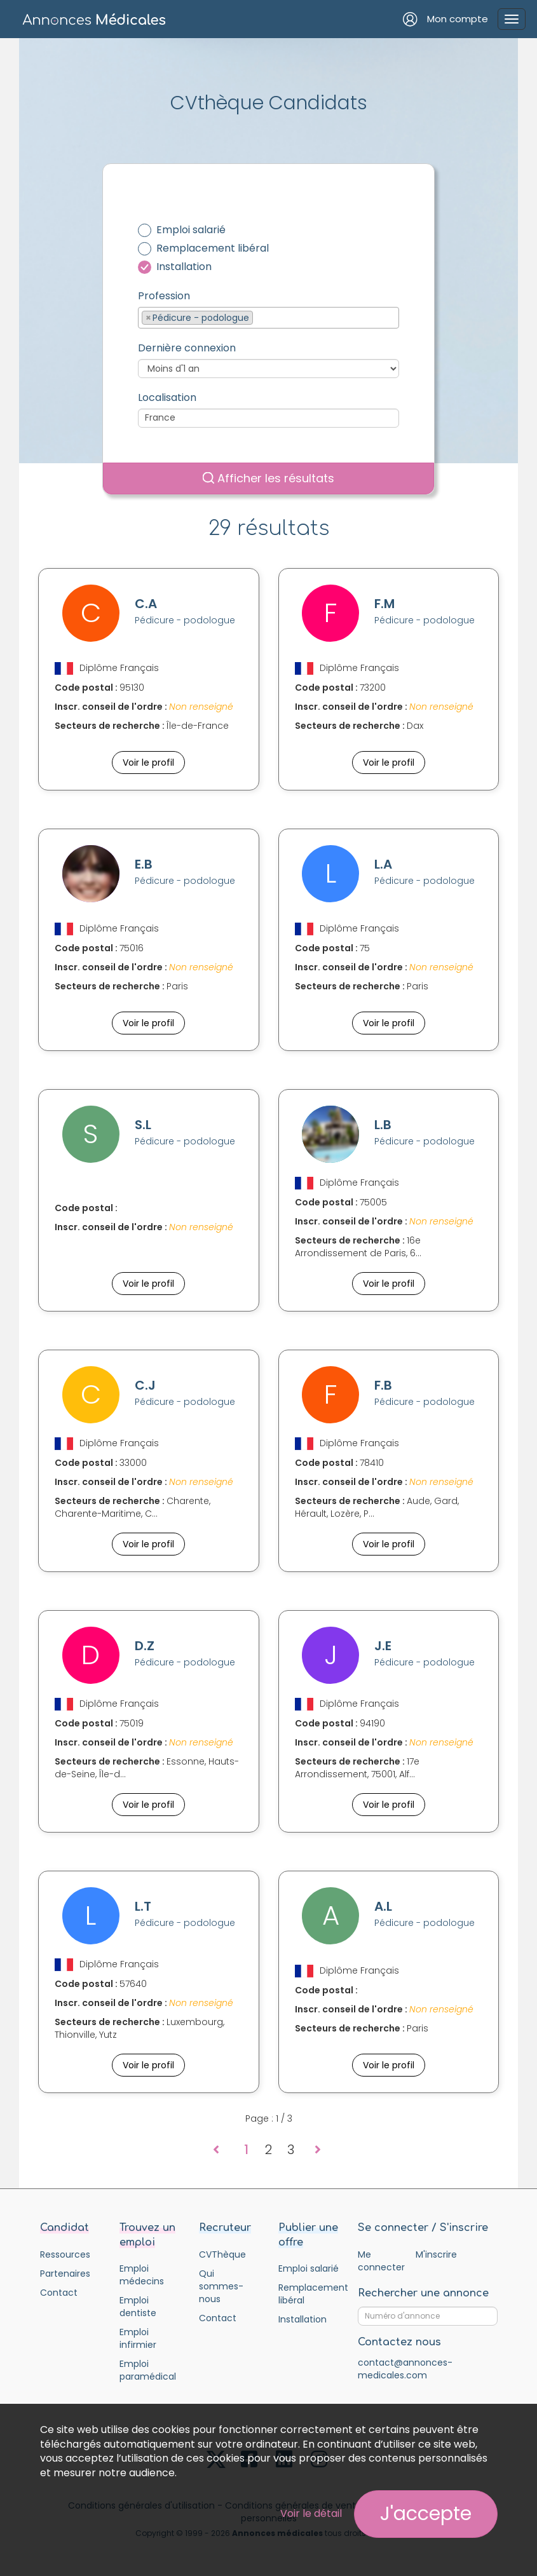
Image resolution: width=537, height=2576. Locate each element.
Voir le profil (148, 762)
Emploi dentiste (137, 2306)
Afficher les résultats (268, 478)
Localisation (167, 398)
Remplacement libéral (212, 248)
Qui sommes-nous (221, 2286)
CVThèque (222, 2254)
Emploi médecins (141, 2275)
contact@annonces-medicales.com (405, 2369)
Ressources (65, 2254)
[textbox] (259, 317)
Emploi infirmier (137, 2338)
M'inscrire (436, 2254)
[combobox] (268, 318)
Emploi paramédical (147, 2370)
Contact (59, 2292)
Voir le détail (311, 2513)
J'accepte (426, 2513)
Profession (164, 296)
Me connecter (381, 2261)
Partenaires (65, 2273)
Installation (184, 267)
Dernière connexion (187, 348)
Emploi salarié (191, 230)
